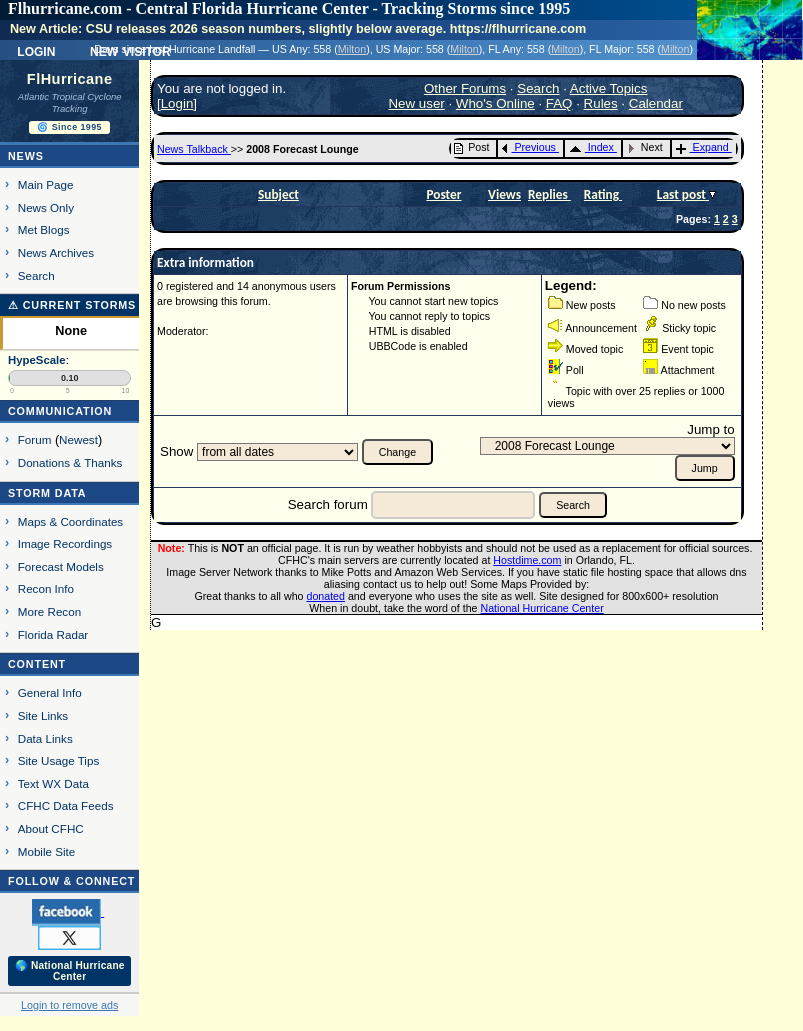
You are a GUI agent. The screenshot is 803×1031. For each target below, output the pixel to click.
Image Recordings (65, 543)
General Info (50, 692)
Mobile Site (47, 851)
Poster (443, 194)
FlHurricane (70, 79)
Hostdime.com (527, 560)
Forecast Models (61, 566)
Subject (278, 194)
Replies (549, 194)
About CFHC (51, 828)
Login (36, 50)
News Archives (56, 252)
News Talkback (194, 149)
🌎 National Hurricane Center (70, 971)
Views (504, 194)
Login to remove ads (69, 1005)
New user (416, 103)
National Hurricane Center (542, 608)
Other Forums (465, 88)
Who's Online (495, 103)
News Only (46, 207)
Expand (702, 147)
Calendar (656, 103)
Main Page (46, 184)
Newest (78, 439)
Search (36, 275)
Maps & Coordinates (70, 521)
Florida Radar (53, 634)
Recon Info (46, 588)
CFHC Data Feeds (66, 805)
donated (325, 596)
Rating (603, 194)
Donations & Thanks (70, 462)
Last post (683, 194)
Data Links (45, 738)
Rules (601, 103)
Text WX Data (53, 783)
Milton (352, 49)
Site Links (43, 715)
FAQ (559, 103)
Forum (35, 439)
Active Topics (609, 88)
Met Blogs (44, 229)
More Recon (49, 611)
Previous (528, 147)
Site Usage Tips (59, 760)
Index (591, 147)
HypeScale (37, 360)
